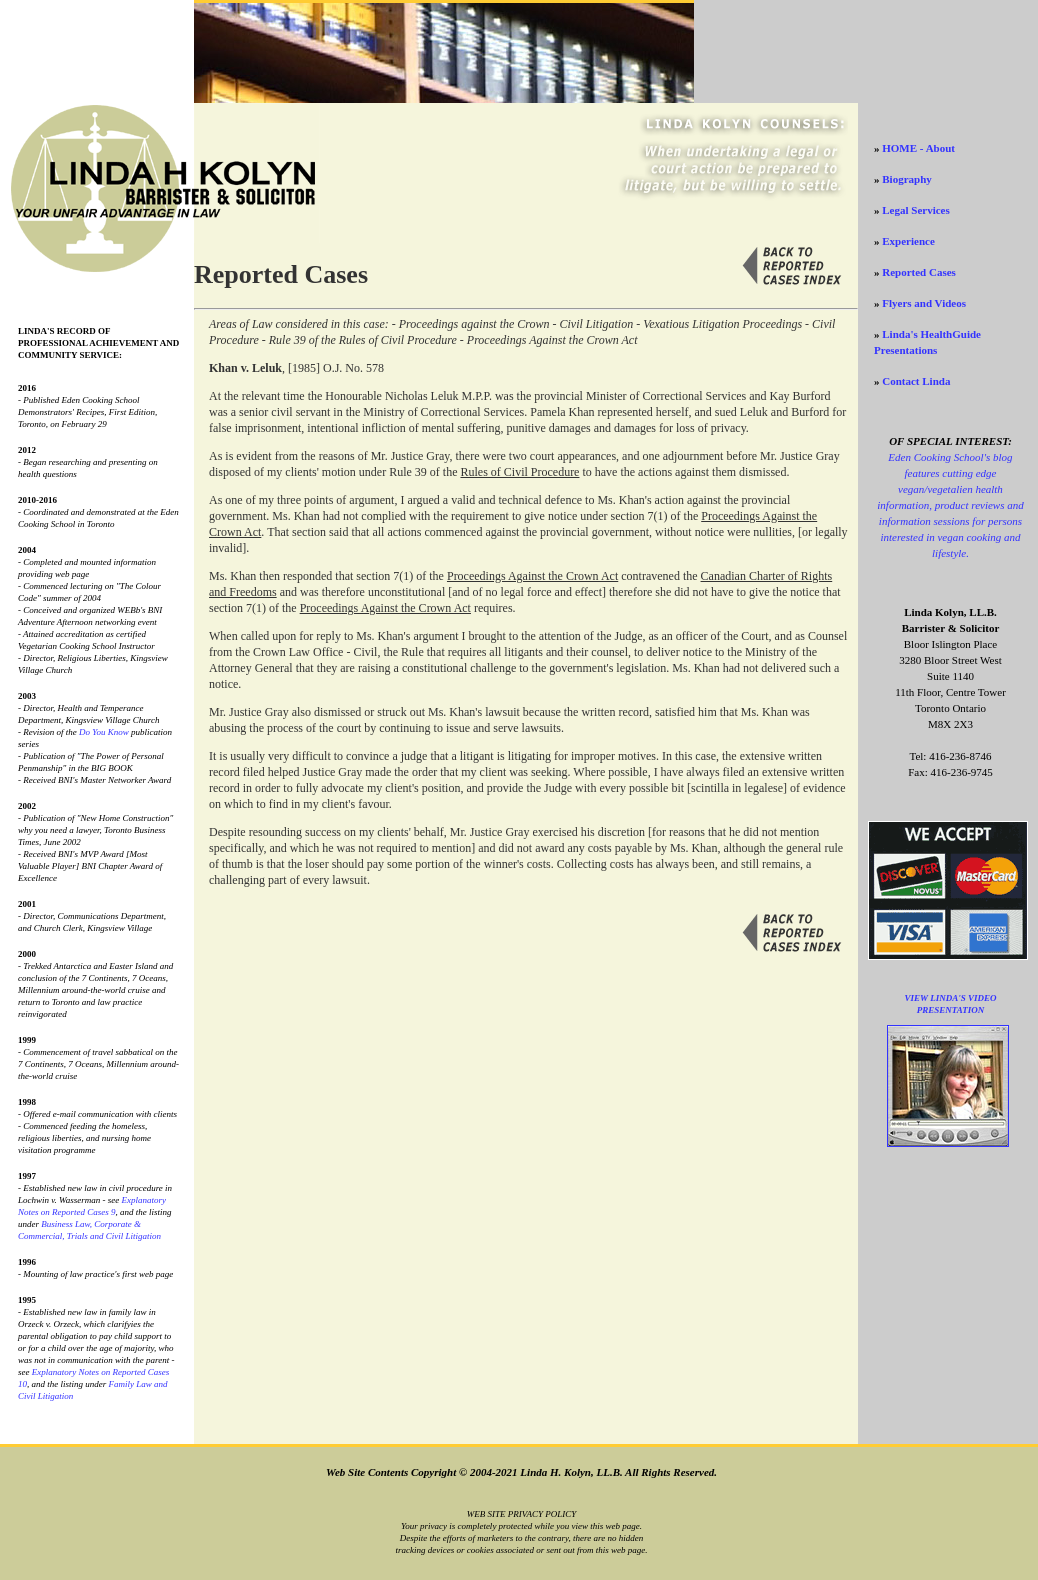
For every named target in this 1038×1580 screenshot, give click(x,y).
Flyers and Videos (924, 303)
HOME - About (918, 148)
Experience (908, 241)
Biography (907, 179)
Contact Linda (916, 381)
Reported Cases (919, 272)
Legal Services (916, 210)
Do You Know (104, 732)
